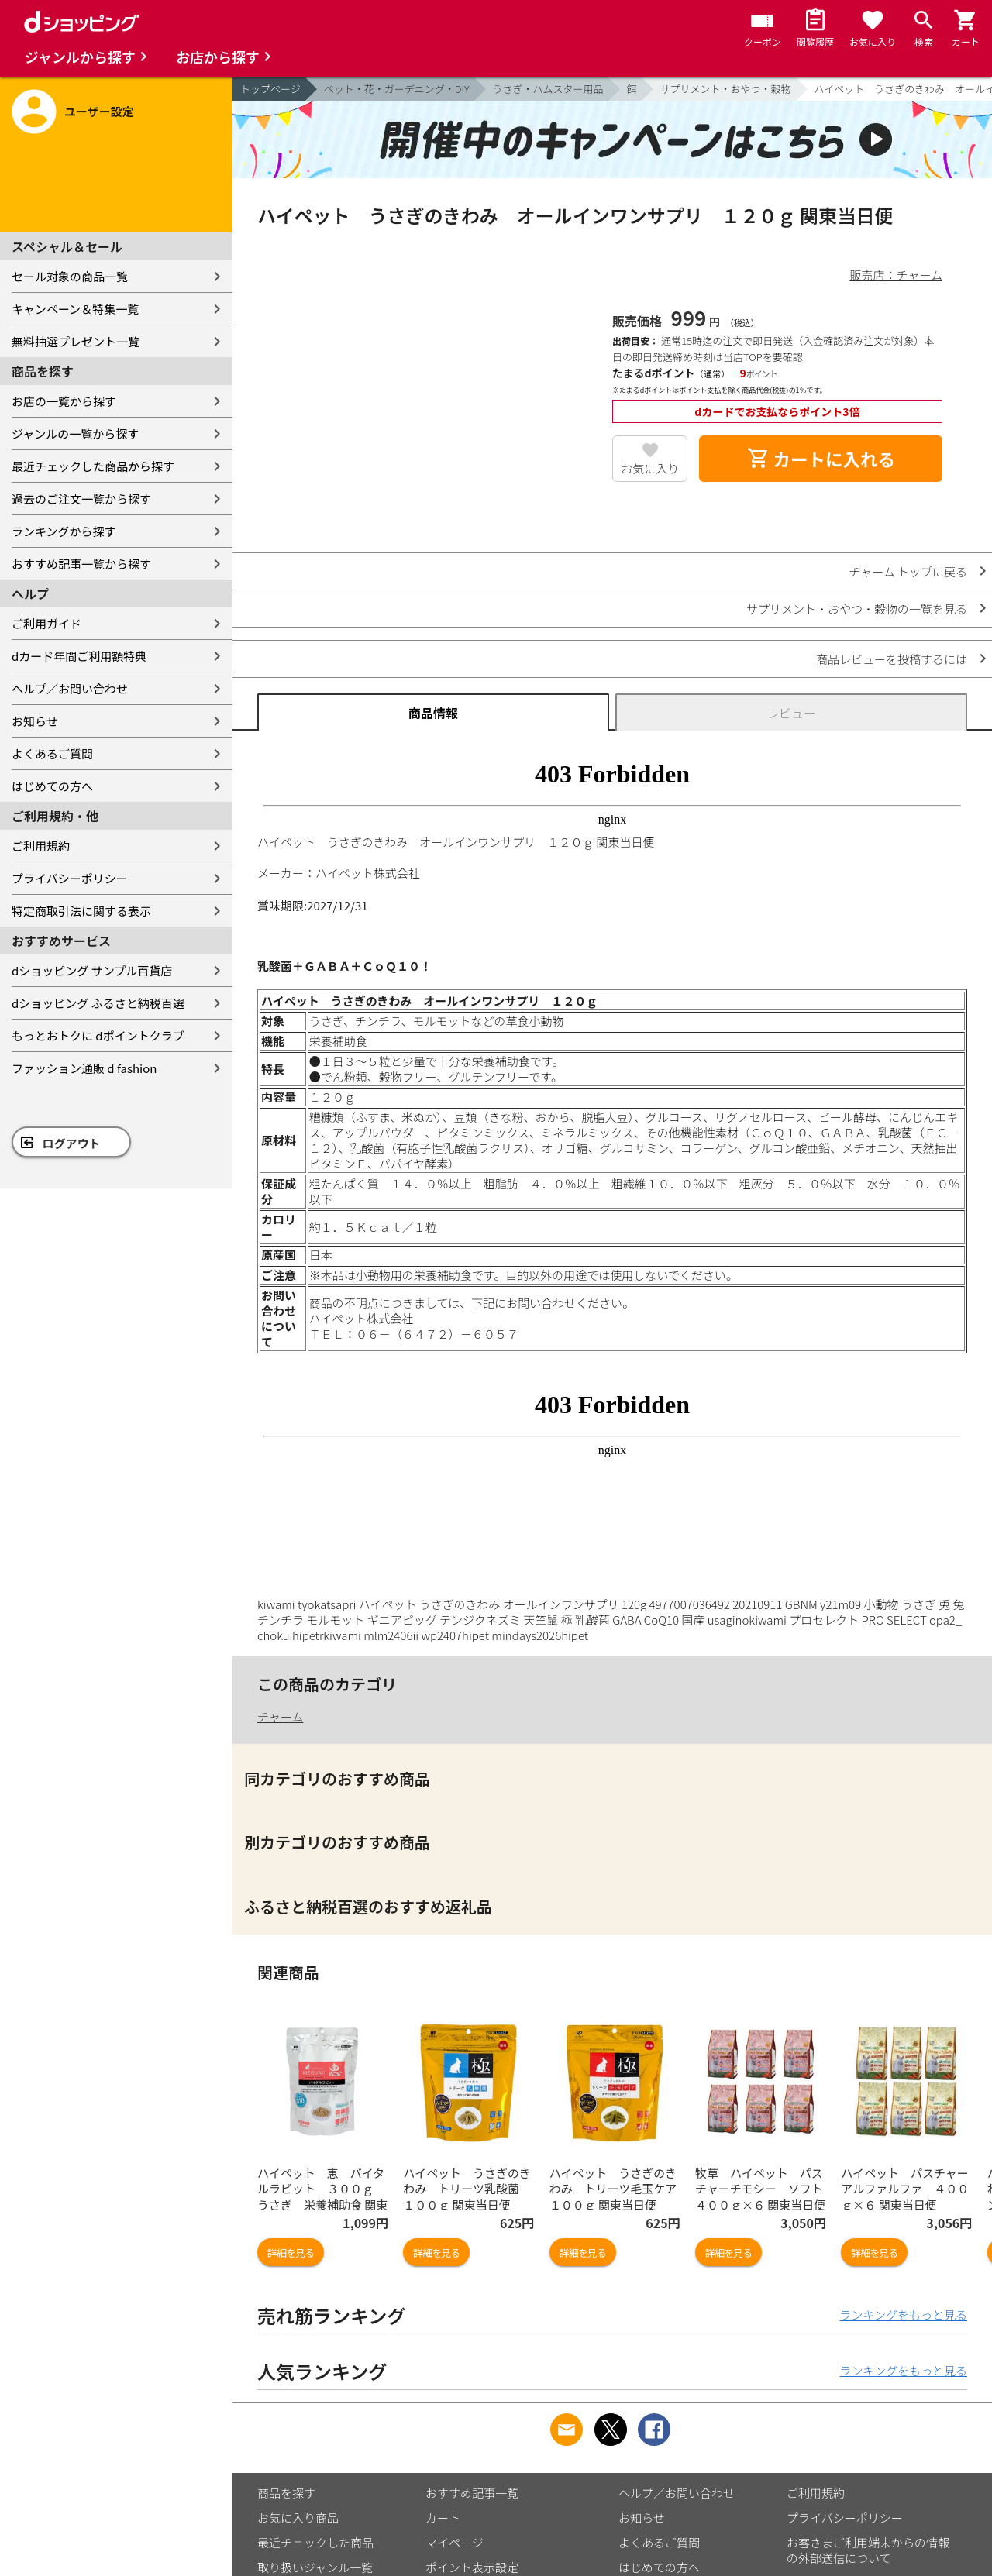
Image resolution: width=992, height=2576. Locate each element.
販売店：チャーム (896, 275)
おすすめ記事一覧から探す (81, 563)
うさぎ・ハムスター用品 (548, 88)
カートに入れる (820, 459)
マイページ (454, 2542)
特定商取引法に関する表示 (81, 911)
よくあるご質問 (52, 753)
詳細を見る (290, 2252)
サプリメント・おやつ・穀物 (725, 88)
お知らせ (35, 721)
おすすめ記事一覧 (471, 2493)
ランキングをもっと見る (903, 2314)
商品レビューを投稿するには (891, 659)
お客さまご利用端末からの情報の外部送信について (868, 2550)
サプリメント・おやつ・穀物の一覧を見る (856, 608)
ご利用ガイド (46, 623)
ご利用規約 (41, 845)
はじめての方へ (52, 786)
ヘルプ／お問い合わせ (70, 688)
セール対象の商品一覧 (70, 276)
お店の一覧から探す (64, 401)
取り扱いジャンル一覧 (315, 2567)
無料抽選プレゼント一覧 (76, 341)
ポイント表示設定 (471, 2567)
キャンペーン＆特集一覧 (75, 309)
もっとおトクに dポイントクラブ (98, 1035)
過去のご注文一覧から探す (81, 498)
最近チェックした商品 (315, 2542)
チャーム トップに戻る (908, 571)
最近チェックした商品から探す (93, 466)
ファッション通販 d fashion (84, 1068)
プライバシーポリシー (70, 878)
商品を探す (286, 2493)
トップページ (270, 88)
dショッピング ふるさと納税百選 (98, 1003)
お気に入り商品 (298, 2517)
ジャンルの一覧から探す (75, 433)
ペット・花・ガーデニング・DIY (397, 88)
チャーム (280, 1716)
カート (442, 2517)
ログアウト (72, 1143)
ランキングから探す (64, 531)
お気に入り (650, 468)
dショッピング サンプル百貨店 (92, 970)
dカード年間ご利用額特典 (79, 656)
